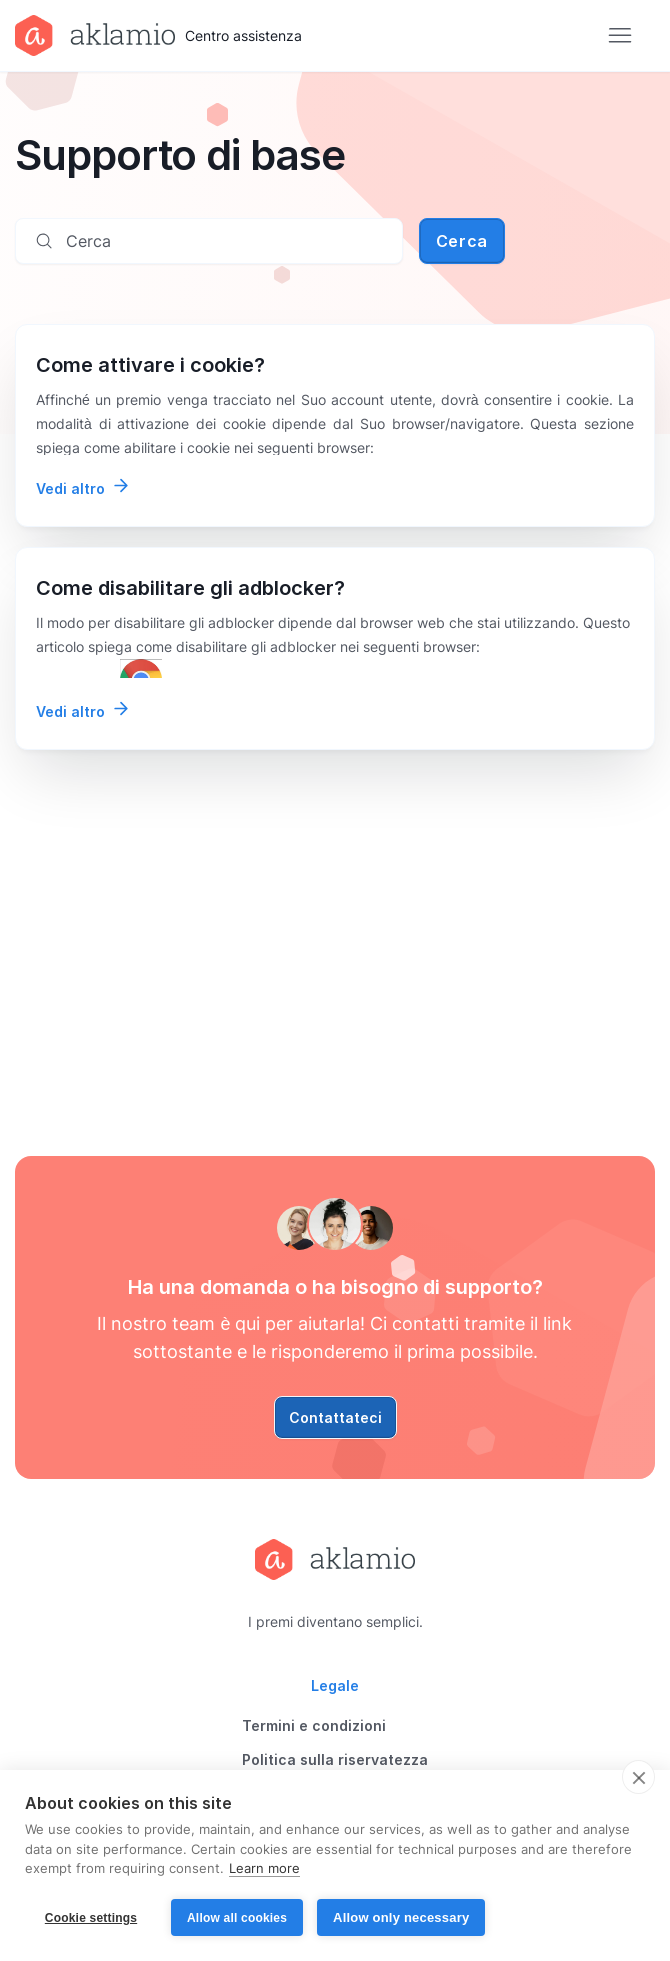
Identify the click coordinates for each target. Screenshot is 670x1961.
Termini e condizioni (314, 1725)
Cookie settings (91, 1918)
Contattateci (335, 1417)
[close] (638, 1777)
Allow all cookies (237, 1918)
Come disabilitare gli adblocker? (190, 588)
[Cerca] (209, 241)
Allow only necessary (401, 1917)
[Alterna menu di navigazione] (619, 36)
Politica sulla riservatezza (335, 1759)
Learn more (264, 1869)
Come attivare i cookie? (150, 365)
